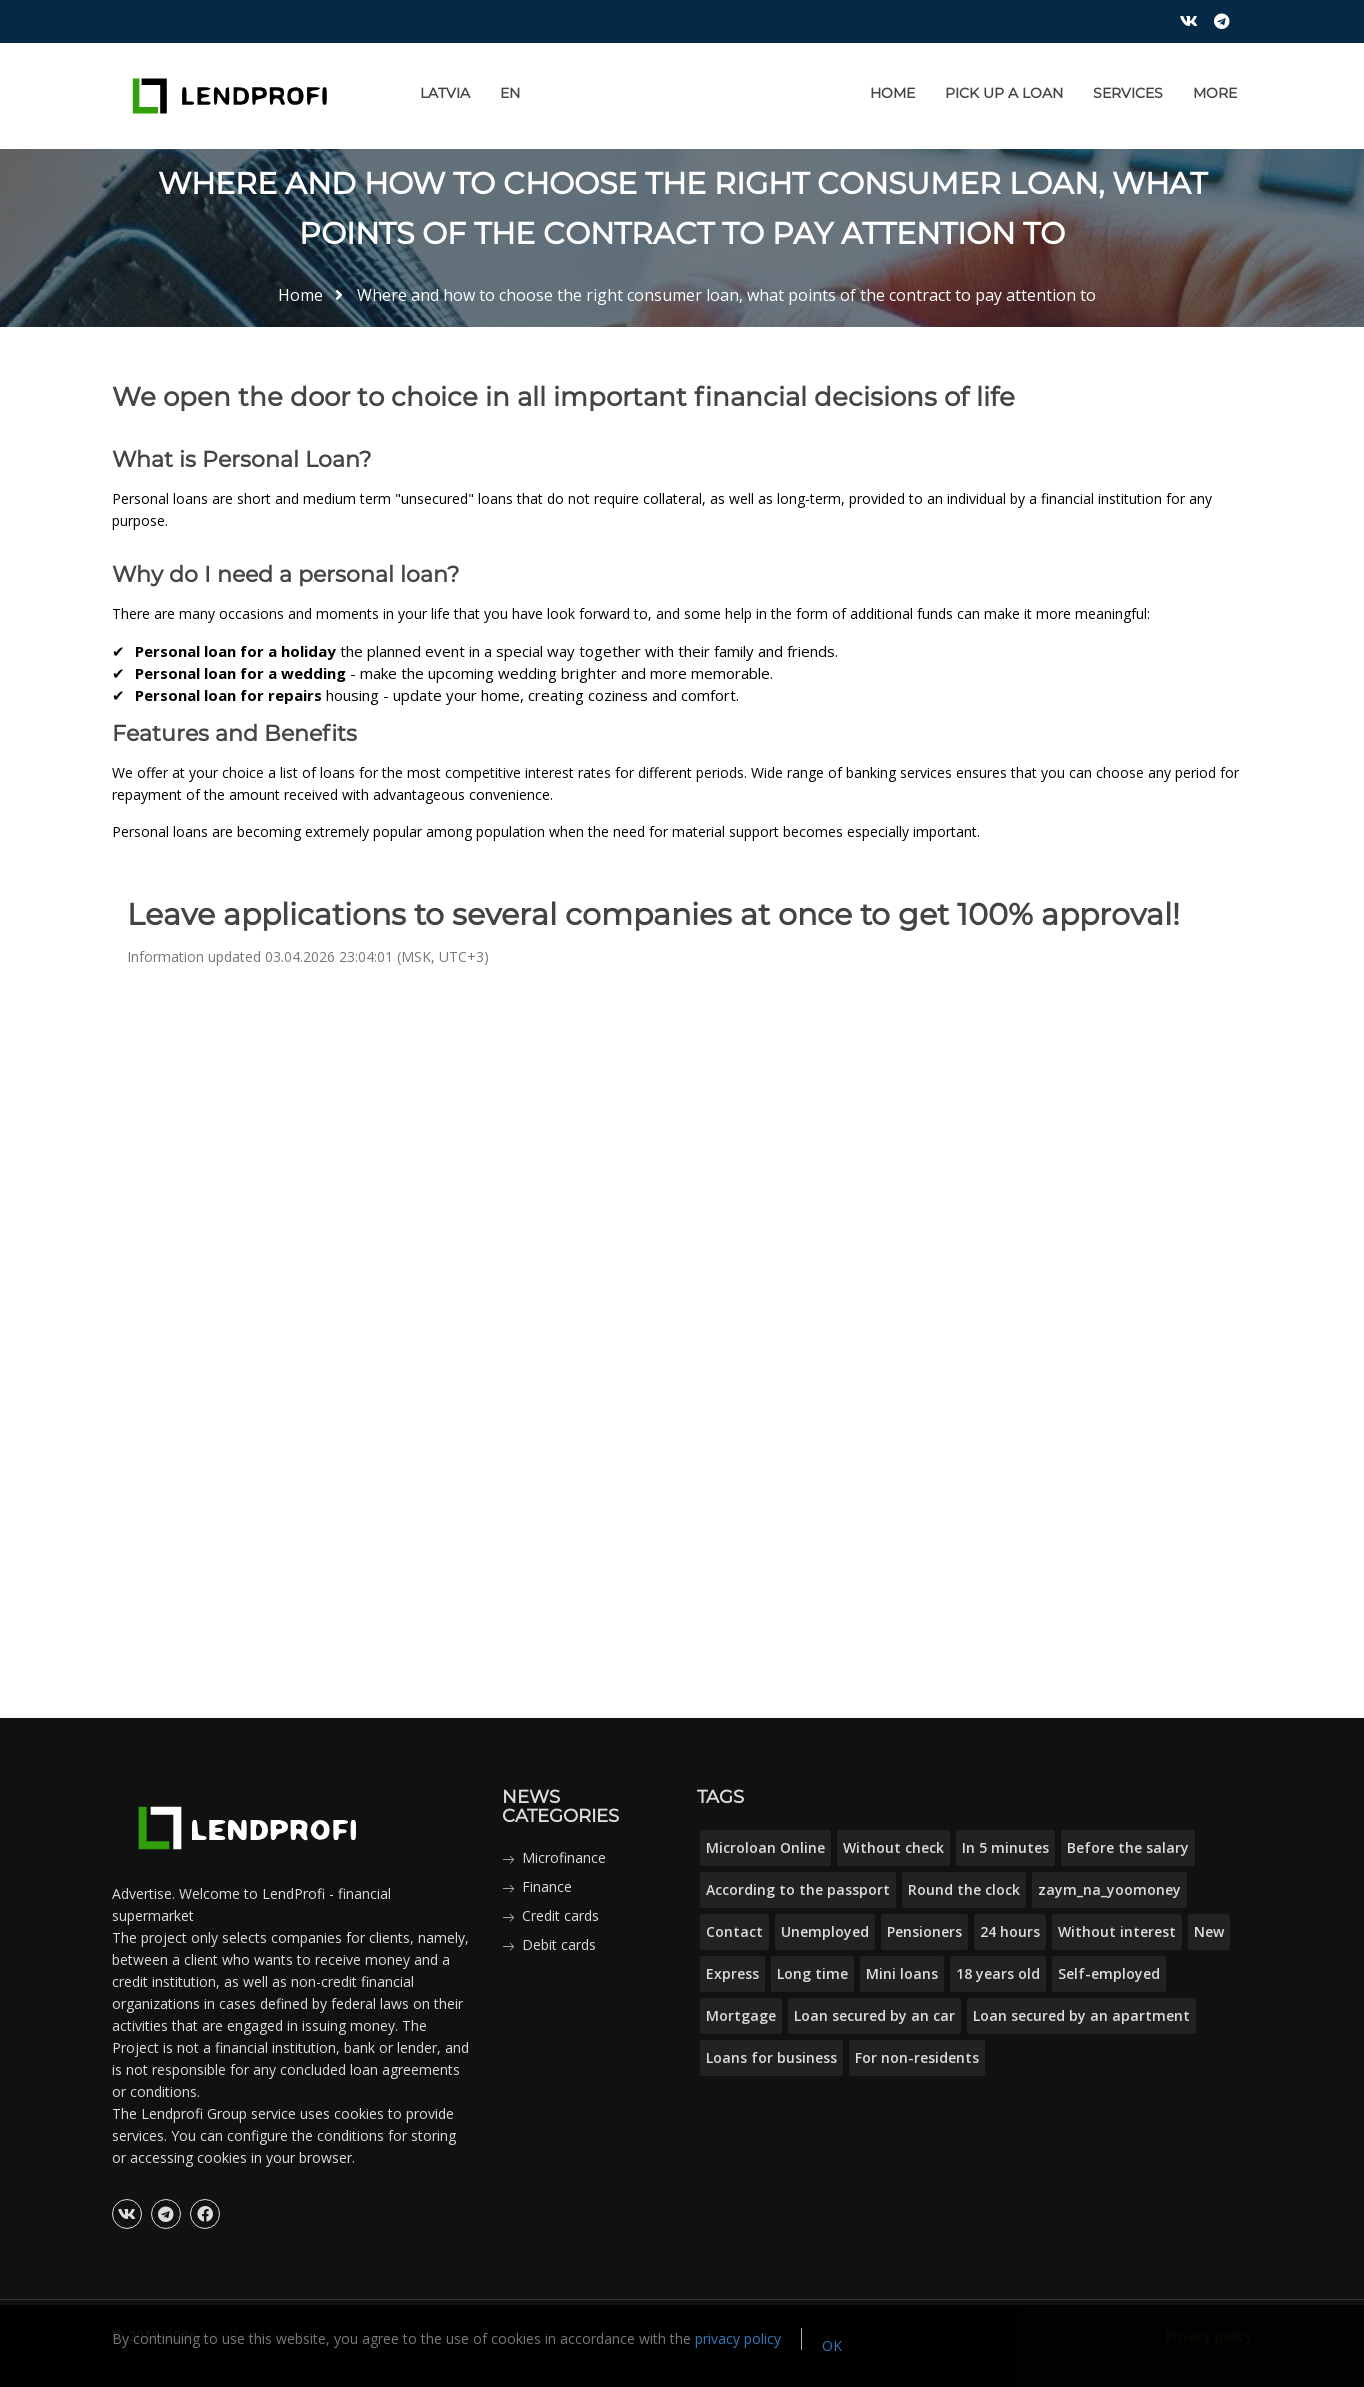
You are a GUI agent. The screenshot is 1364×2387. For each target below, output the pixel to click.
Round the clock (964, 1889)
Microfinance (564, 1857)
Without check (893, 1847)
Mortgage (741, 2015)
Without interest (1117, 1931)
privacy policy (738, 2338)
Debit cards (559, 1944)
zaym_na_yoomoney (1109, 1889)
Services (1128, 93)
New (1209, 1931)
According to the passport (798, 1889)
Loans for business (771, 2057)
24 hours (1010, 1931)
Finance (547, 1886)
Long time (812, 1973)
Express (732, 1973)
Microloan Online (765, 1847)
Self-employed (1109, 1973)
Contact (734, 1931)
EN (510, 93)
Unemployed (825, 1931)
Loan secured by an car (874, 2015)
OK (832, 2345)
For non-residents (917, 2057)
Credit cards (560, 1915)
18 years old (998, 1973)
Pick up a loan (1004, 93)
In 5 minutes (1005, 1847)
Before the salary (1128, 1847)
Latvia (445, 93)
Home (892, 93)
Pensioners (924, 1931)
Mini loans (902, 1973)
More (1215, 93)
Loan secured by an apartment (1081, 2015)
